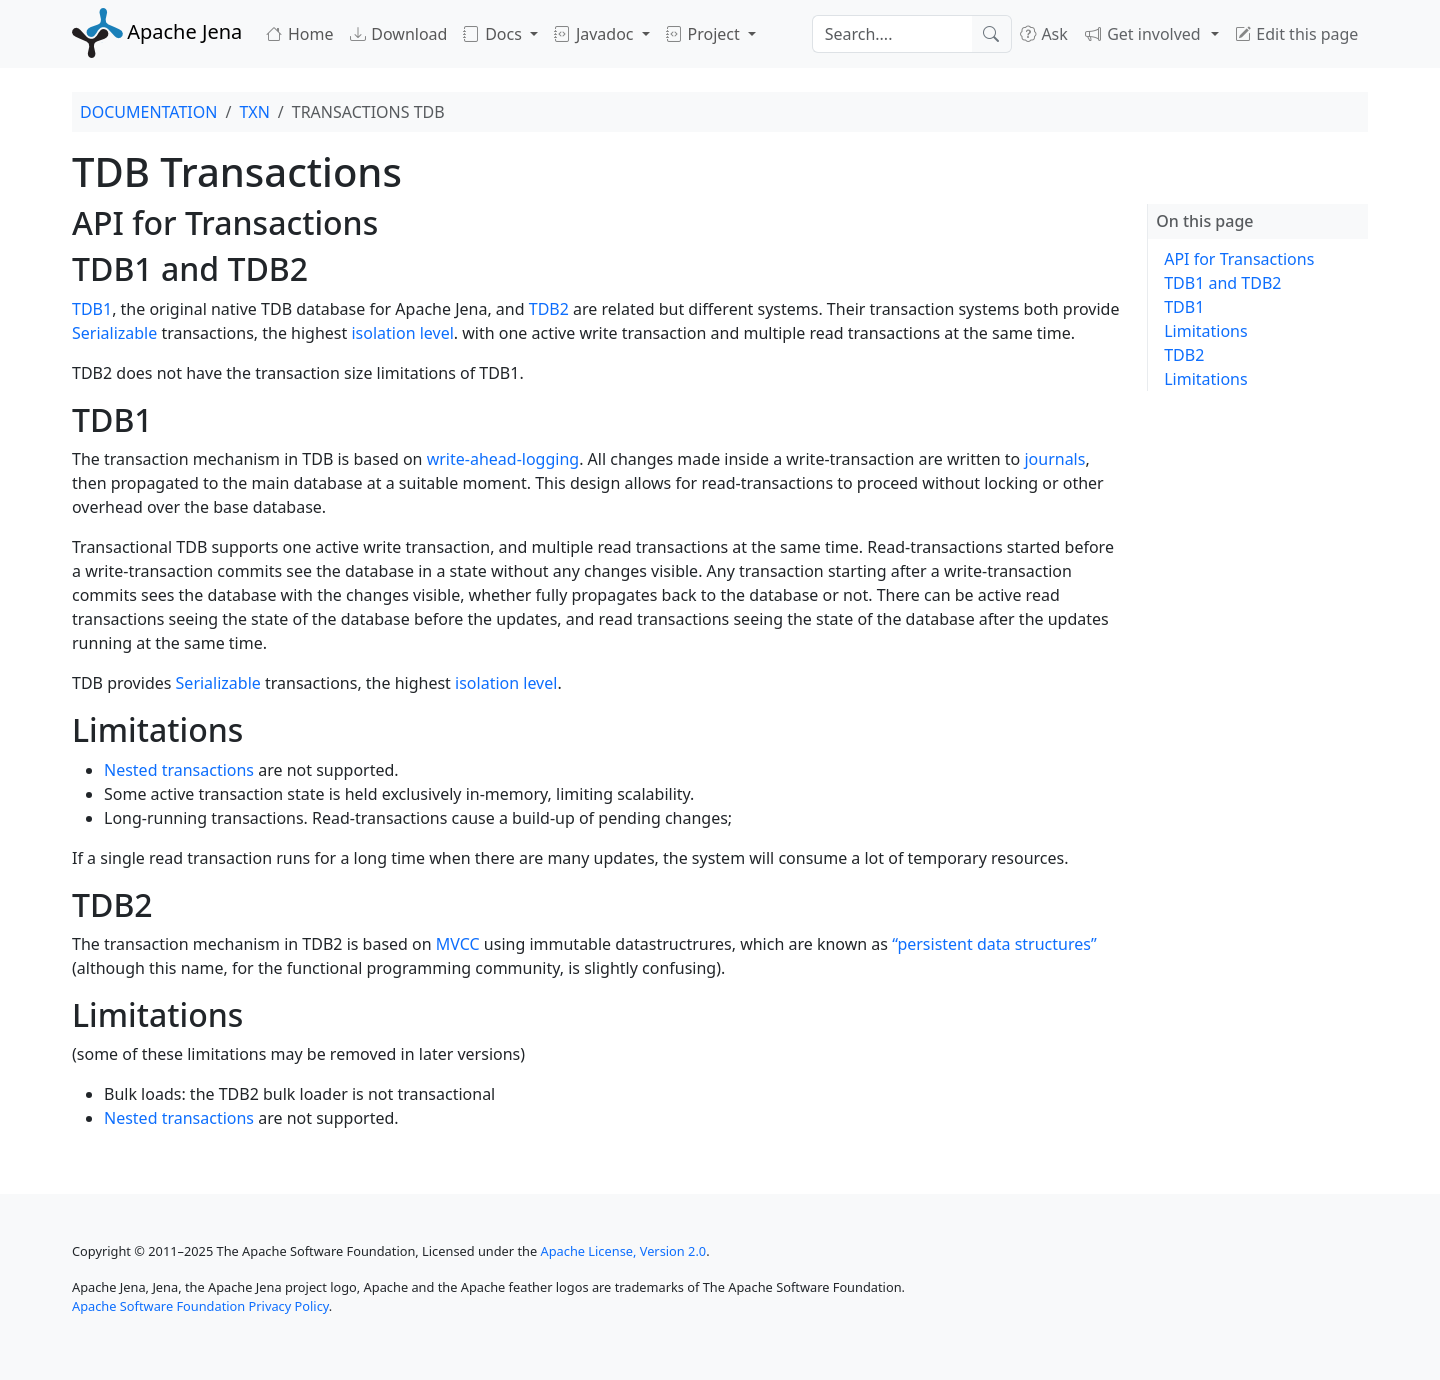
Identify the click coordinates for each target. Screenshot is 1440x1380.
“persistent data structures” (994, 944)
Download (399, 34)
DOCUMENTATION (148, 112)
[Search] (892, 34)
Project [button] (705, 34)
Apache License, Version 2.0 (624, 1251)
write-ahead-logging (503, 459)
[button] (1151, 34)
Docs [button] (494, 34)
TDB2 (549, 309)
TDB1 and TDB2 (1222, 283)
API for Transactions (1239, 259)
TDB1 (92, 309)
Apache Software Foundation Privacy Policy (200, 1306)
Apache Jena (157, 31)
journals (1054, 459)
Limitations (1206, 331)
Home (299, 34)
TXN (254, 112)
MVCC (458, 944)
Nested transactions (179, 770)
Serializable (114, 333)
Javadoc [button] (596, 34)
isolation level (402, 333)
